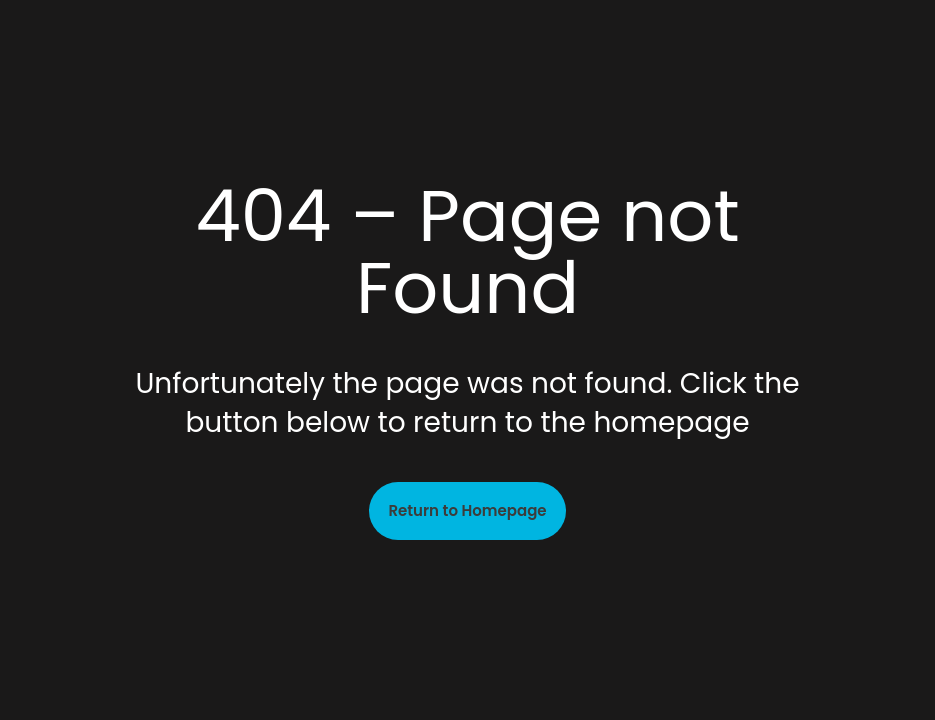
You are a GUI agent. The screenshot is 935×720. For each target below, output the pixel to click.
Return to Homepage (467, 510)
